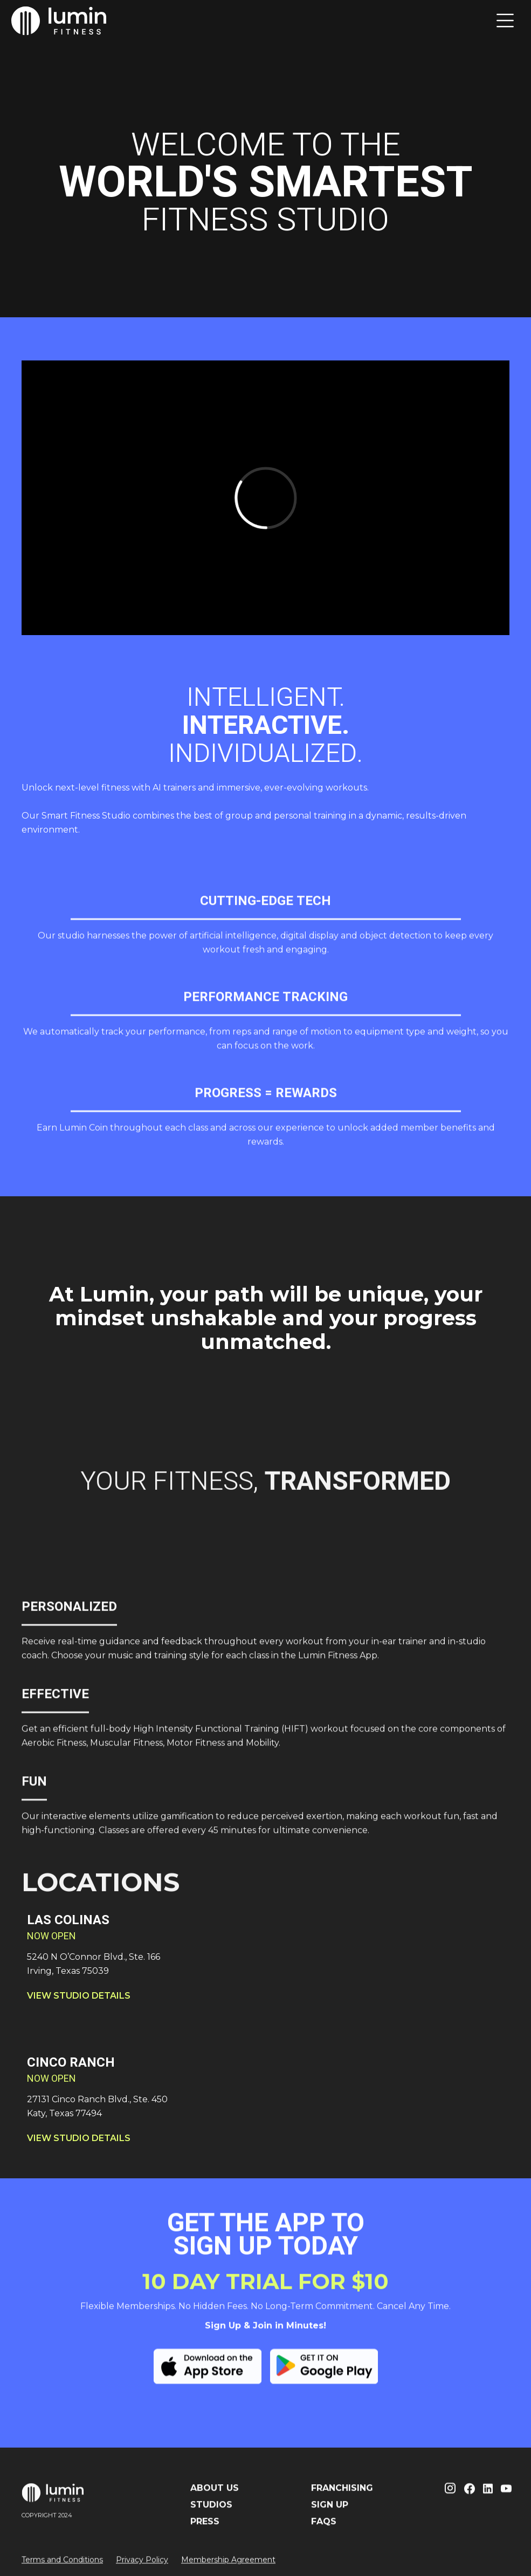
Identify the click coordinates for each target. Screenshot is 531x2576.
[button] (505, 20)
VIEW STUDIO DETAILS (78, 1996)
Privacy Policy (142, 2567)
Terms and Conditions (62, 2567)
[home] (59, 20)
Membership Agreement (228, 2567)
